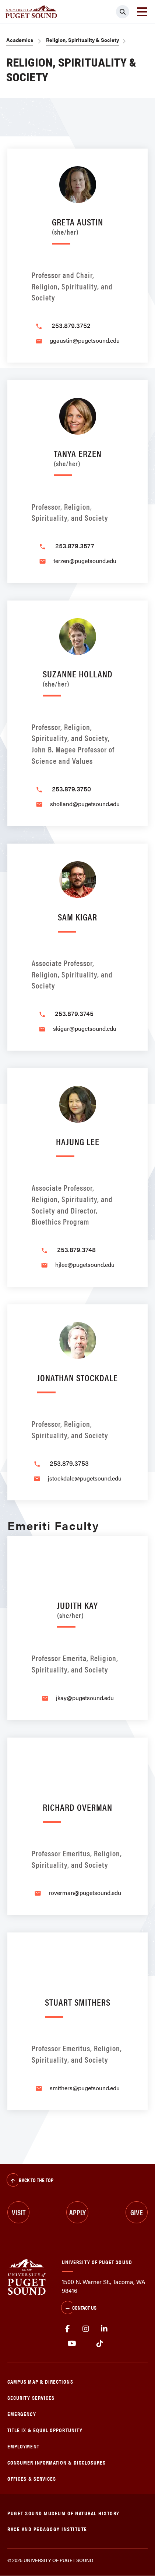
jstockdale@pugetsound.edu (84, 1478)
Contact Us (78, 2308)
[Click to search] (122, 11)
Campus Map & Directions (40, 2381)
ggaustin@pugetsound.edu (85, 340)
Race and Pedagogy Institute (47, 2529)
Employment (23, 2446)
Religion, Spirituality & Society (82, 39)
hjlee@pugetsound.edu (85, 1264)
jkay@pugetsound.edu (85, 1697)
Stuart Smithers (77, 2001)
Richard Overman (77, 1806)
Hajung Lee (77, 1141)
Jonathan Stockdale (77, 1377)
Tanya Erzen (78, 457)
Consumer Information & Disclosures (56, 2462)
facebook (67, 2329)
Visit (18, 2212)
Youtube (72, 2343)
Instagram (85, 2329)
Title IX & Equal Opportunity (44, 2430)
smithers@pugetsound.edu (85, 2088)
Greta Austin (77, 225)
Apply (77, 2212)
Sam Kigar (77, 916)
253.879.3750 (71, 788)
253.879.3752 (71, 325)
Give (136, 2212)
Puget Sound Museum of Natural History (63, 2513)
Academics (19, 39)
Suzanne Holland (78, 677)
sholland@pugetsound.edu (85, 803)
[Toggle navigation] (142, 11)
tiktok (99, 2343)
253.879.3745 (74, 1013)
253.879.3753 (69, 1463)
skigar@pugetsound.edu (84, 1028)
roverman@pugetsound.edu (85, 1892)
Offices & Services (31, 2478)
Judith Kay (77, 1609)
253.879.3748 (76, 1249)
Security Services (30, 2397)
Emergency (21, 2414)
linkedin (104, 2329)
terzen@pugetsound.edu (84, 560)
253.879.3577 (74, 545)
